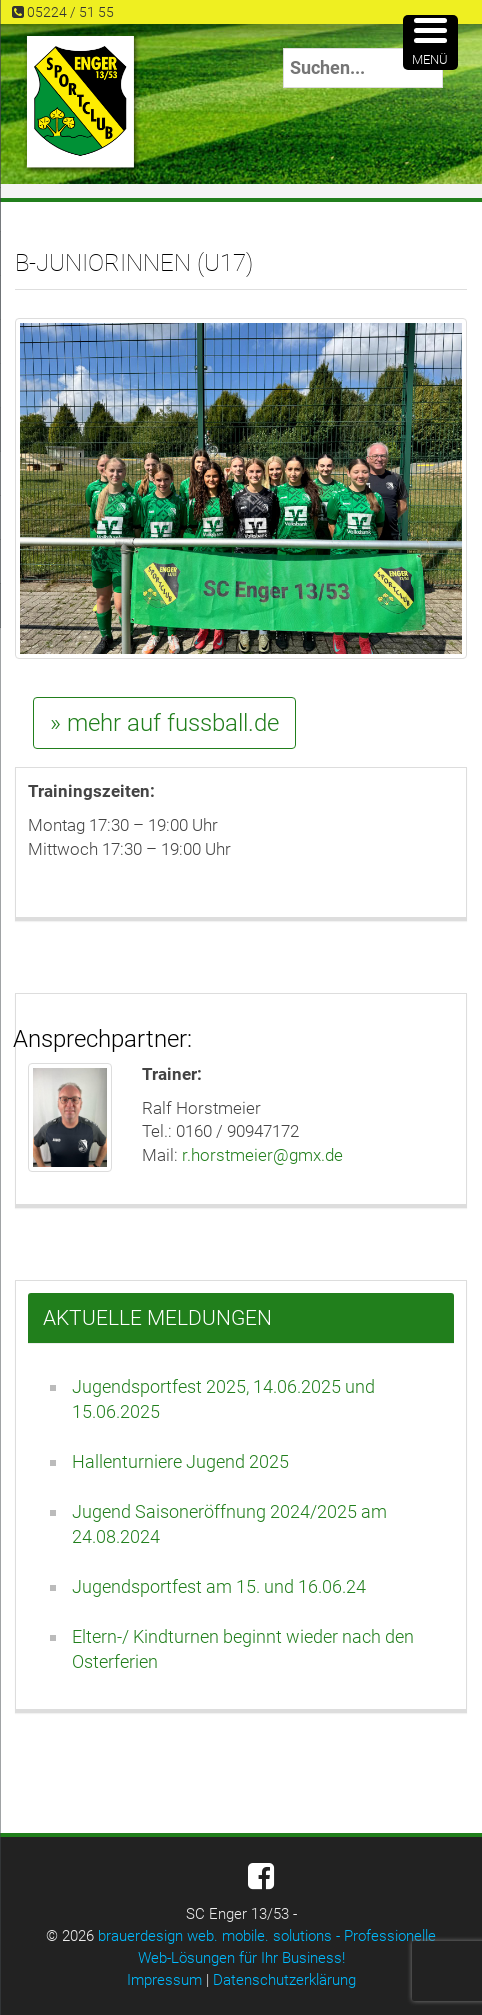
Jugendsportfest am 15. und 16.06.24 (219, 1586)
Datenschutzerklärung (284, 1980)
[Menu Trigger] (430, 42)
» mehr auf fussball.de (164, 723)
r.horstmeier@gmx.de (262, 1155)
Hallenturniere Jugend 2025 (180, 1461)
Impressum (164, 1980)
